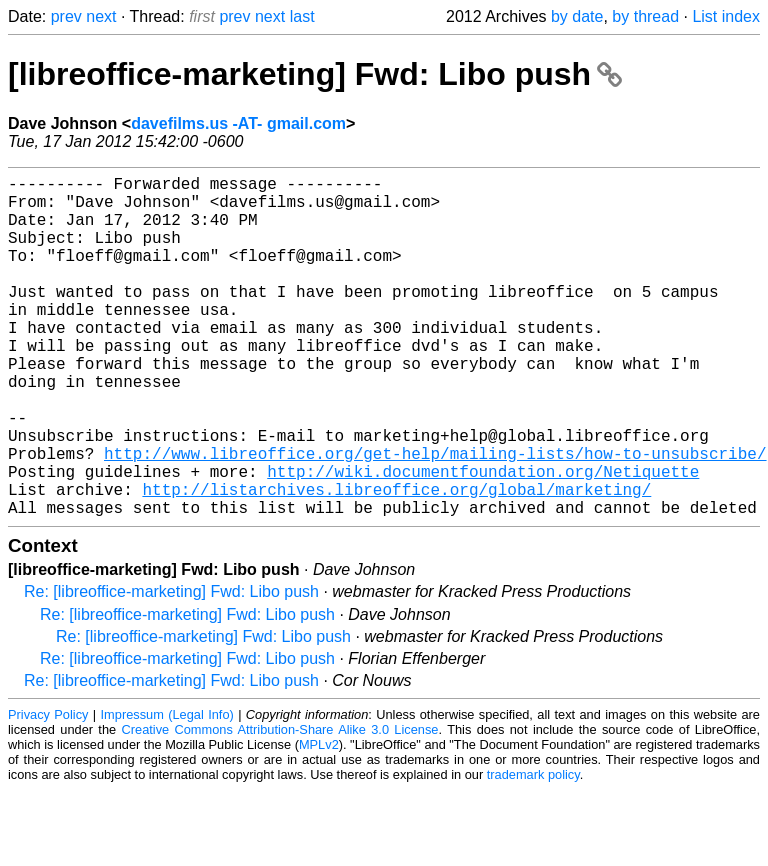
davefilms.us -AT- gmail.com (238, 123)
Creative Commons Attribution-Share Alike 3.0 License (280, 805)
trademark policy (533, 850)
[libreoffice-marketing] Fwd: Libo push (315, 74)
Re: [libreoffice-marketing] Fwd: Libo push (171, 667)
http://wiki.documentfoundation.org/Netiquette (483, 539)
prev (66, 16)
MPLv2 (319, 820)
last (302, 16)
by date (577, 16)
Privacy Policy (48, 790)
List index (726, 16)
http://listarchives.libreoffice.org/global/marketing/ (396, 561)
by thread (645, 16)
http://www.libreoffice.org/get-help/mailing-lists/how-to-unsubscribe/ (435, 517)
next (101, 16)
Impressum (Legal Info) (167, 790)
